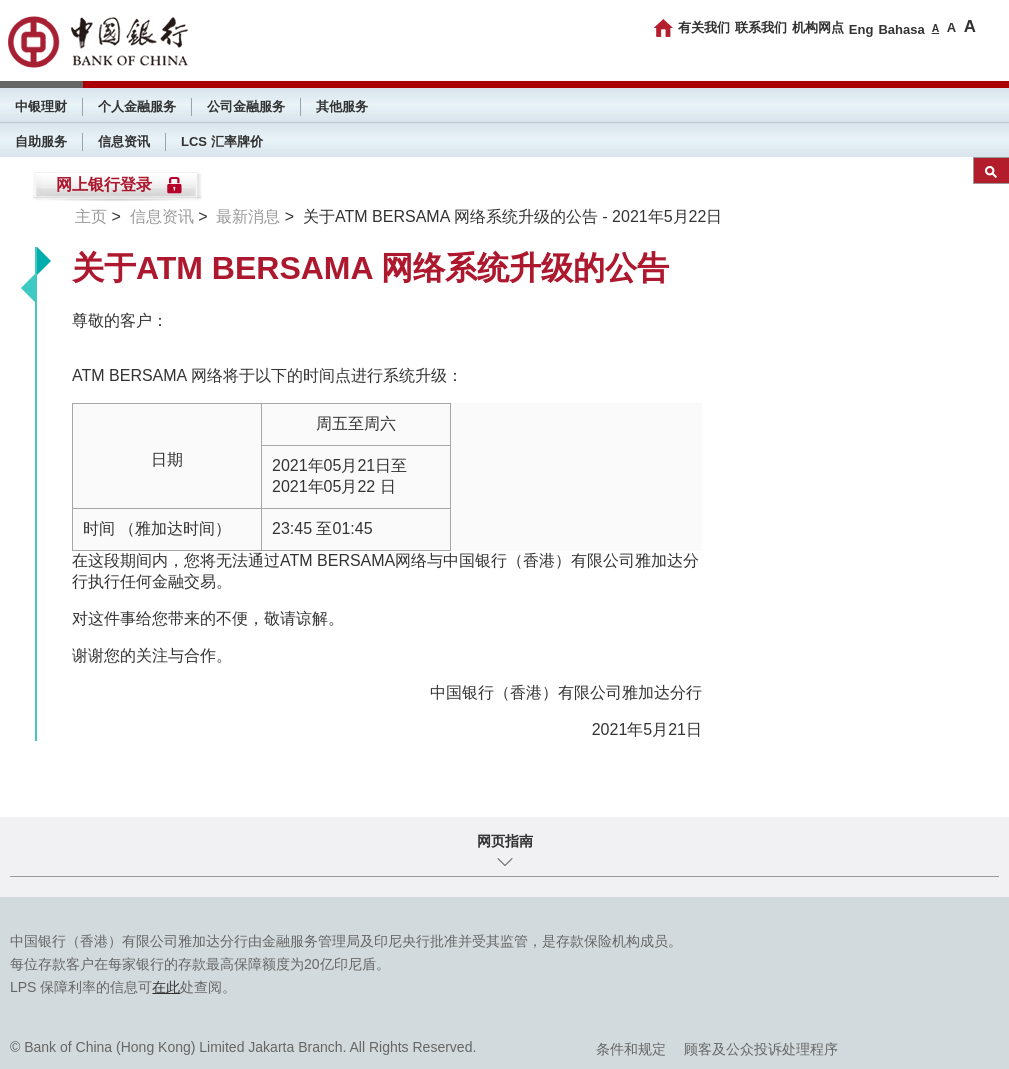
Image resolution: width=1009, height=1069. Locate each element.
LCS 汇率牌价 (222, 141)
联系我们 (761, 27)
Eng (861, 29)
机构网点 (818, 27)
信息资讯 (124, 141)
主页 (91, 216)
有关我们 (704, 27)
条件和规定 (631, 1049)
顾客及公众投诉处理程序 (761, 1049)
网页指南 (505, 841)
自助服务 (41, 141)
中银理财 (41, 106)
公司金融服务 (246, 106)
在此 (166, 987)
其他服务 (342, 106)
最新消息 (248, 216)
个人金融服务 (137, 106)
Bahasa (901, 29)
